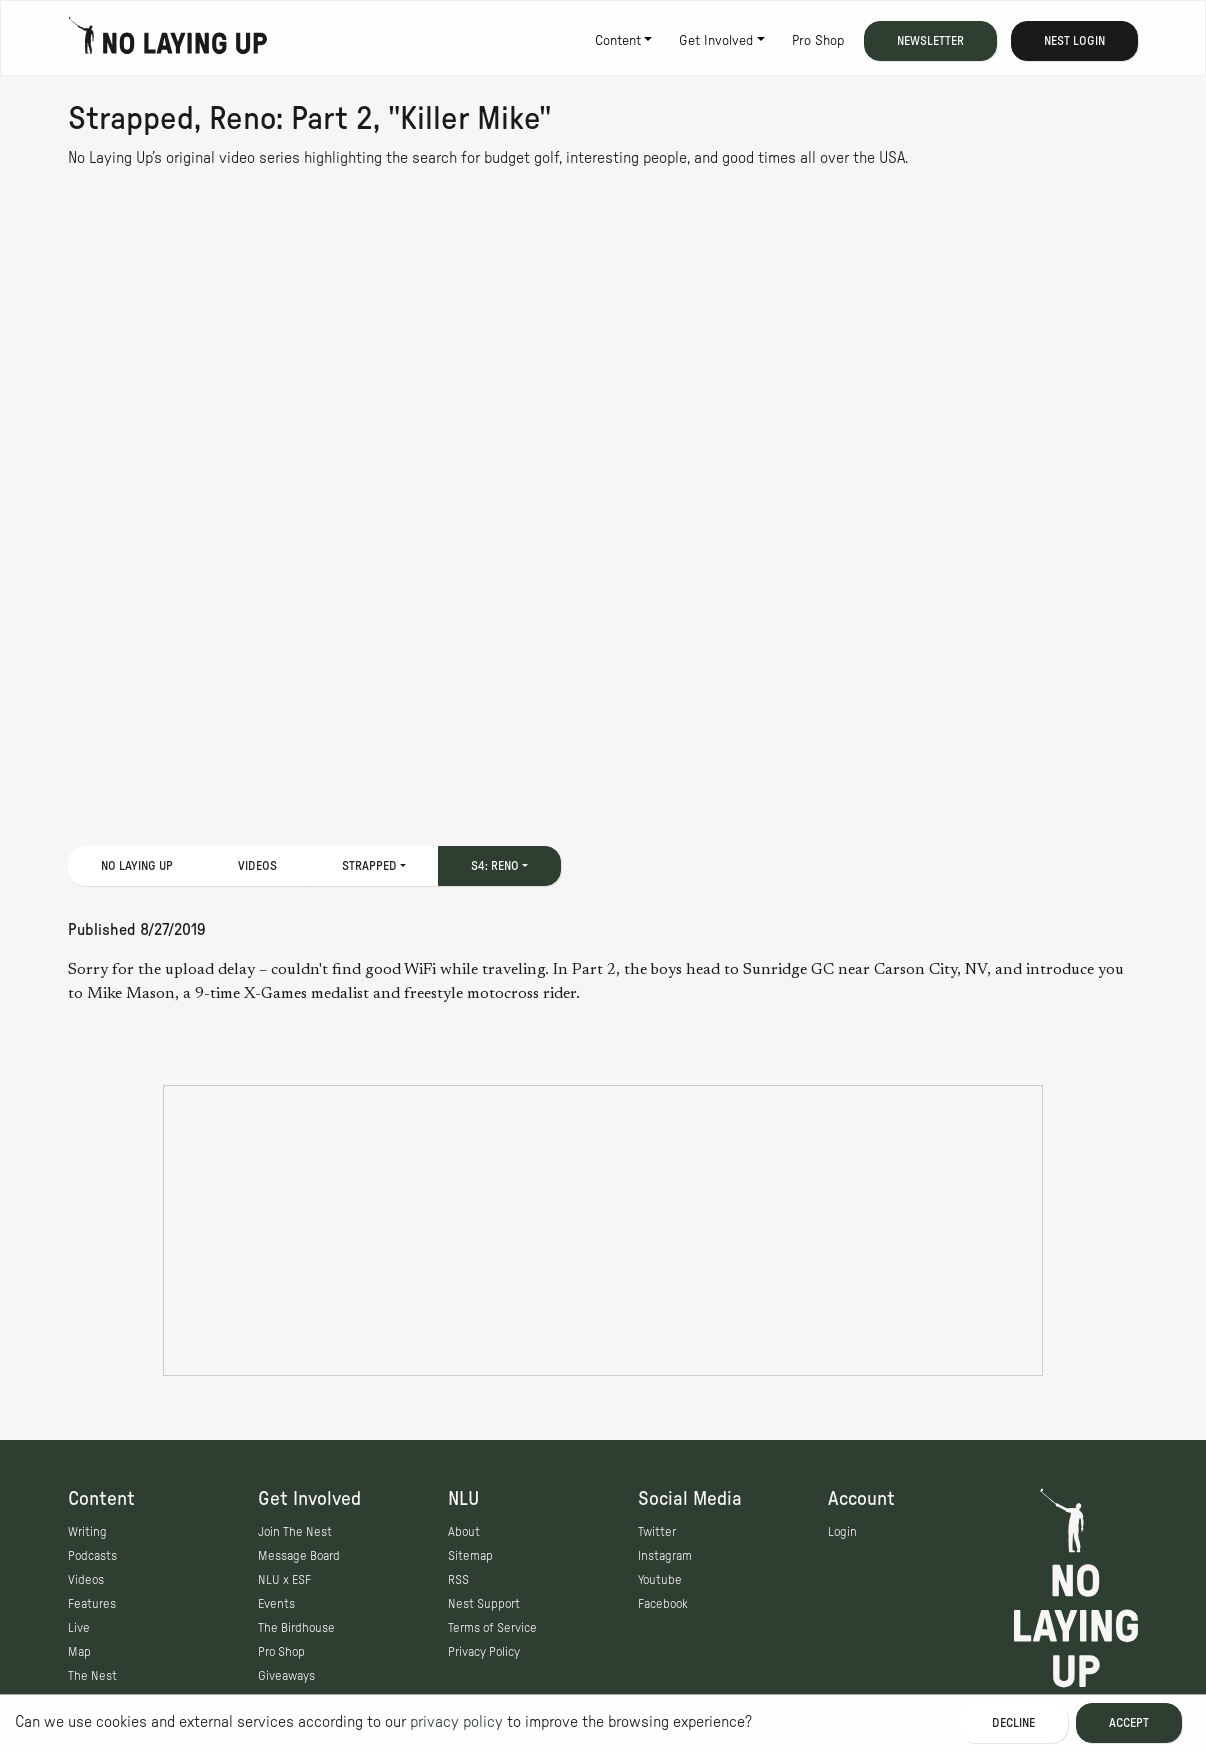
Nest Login (1074, 41)
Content (618, 41)
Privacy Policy (484, 1652)
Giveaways (286, 1676)
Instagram (665, 1556)
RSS (458, 1580)
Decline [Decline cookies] (1013, 1723)
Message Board (299, 1556)
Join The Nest (295, 1532)
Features (92, 1604)
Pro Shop (818, 41)
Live (79, 1628)
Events (276, 1604)
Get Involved (716, 41)
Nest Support (484, 1604)
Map (79, 1652)
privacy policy (456, 1722)
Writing (87, 1532)
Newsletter (930, 41)
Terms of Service (492, 1628)
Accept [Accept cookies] (1129, 1723)
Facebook (663, 1604)
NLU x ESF (284, 1580)
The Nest (92, 1676)
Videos (257, 866)
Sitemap (470, 1556)
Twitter (657, 1532)
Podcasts (92, 1556)
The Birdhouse (296, 1628)
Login (842, 1532)
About (464, 1532)
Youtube (660, 1580)
